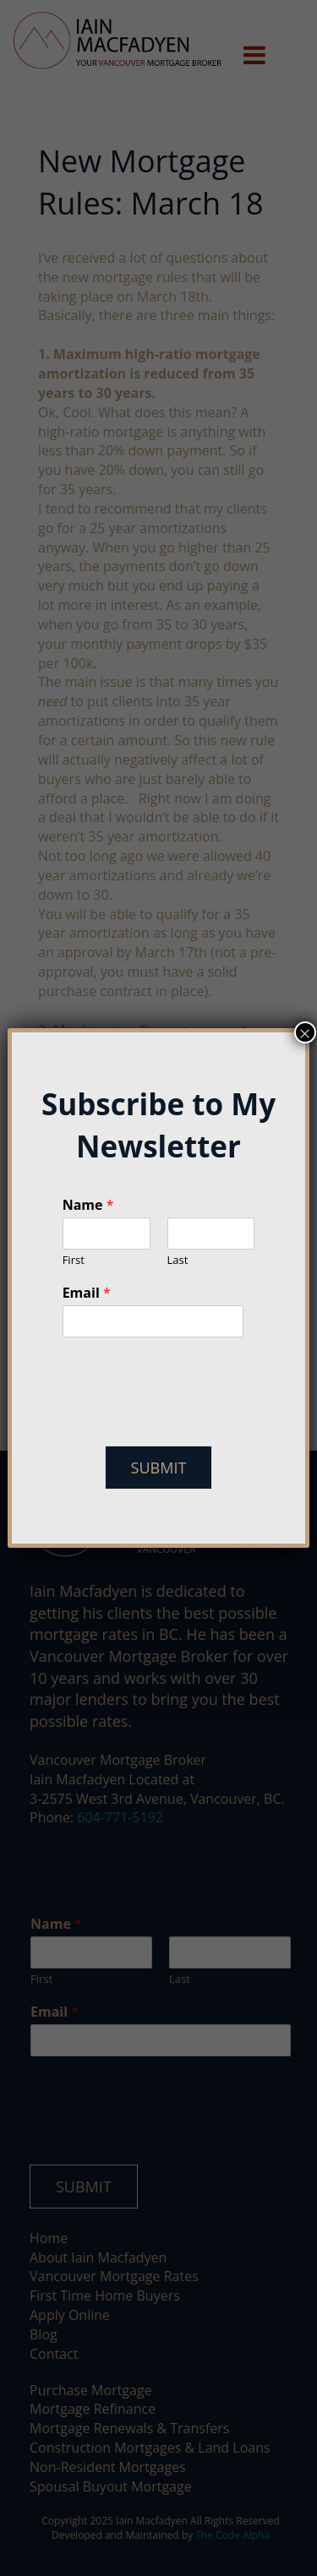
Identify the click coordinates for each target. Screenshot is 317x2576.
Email (87, 1293)
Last (178, 1260)
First (74, 1260)
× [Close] (305, 1032)
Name (88, 1205)
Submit (159, 1467)
